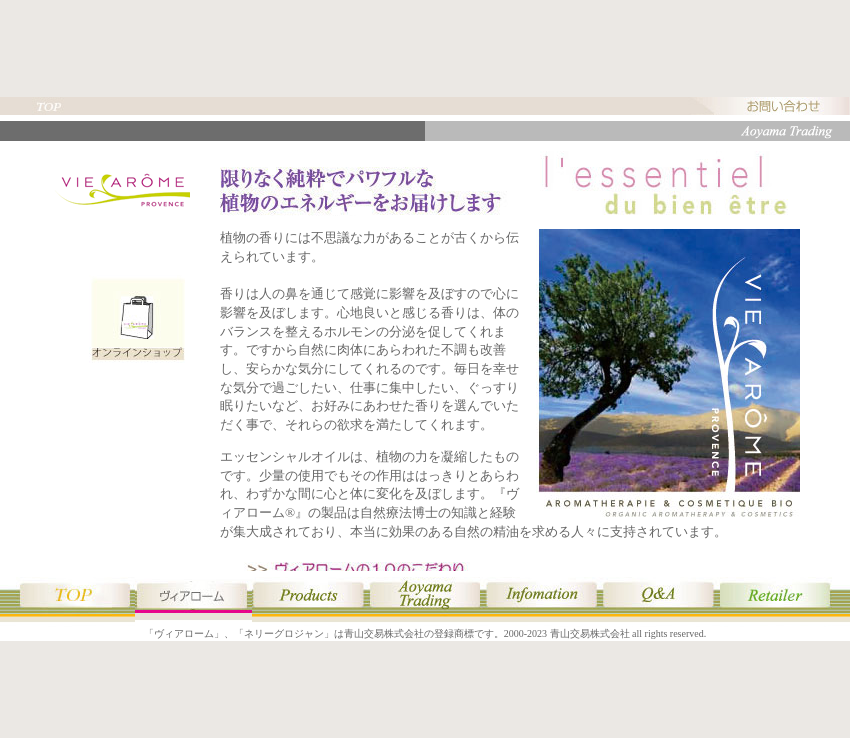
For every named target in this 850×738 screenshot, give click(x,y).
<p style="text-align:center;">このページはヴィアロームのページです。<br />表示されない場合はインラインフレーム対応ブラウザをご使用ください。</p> (425, 356)
